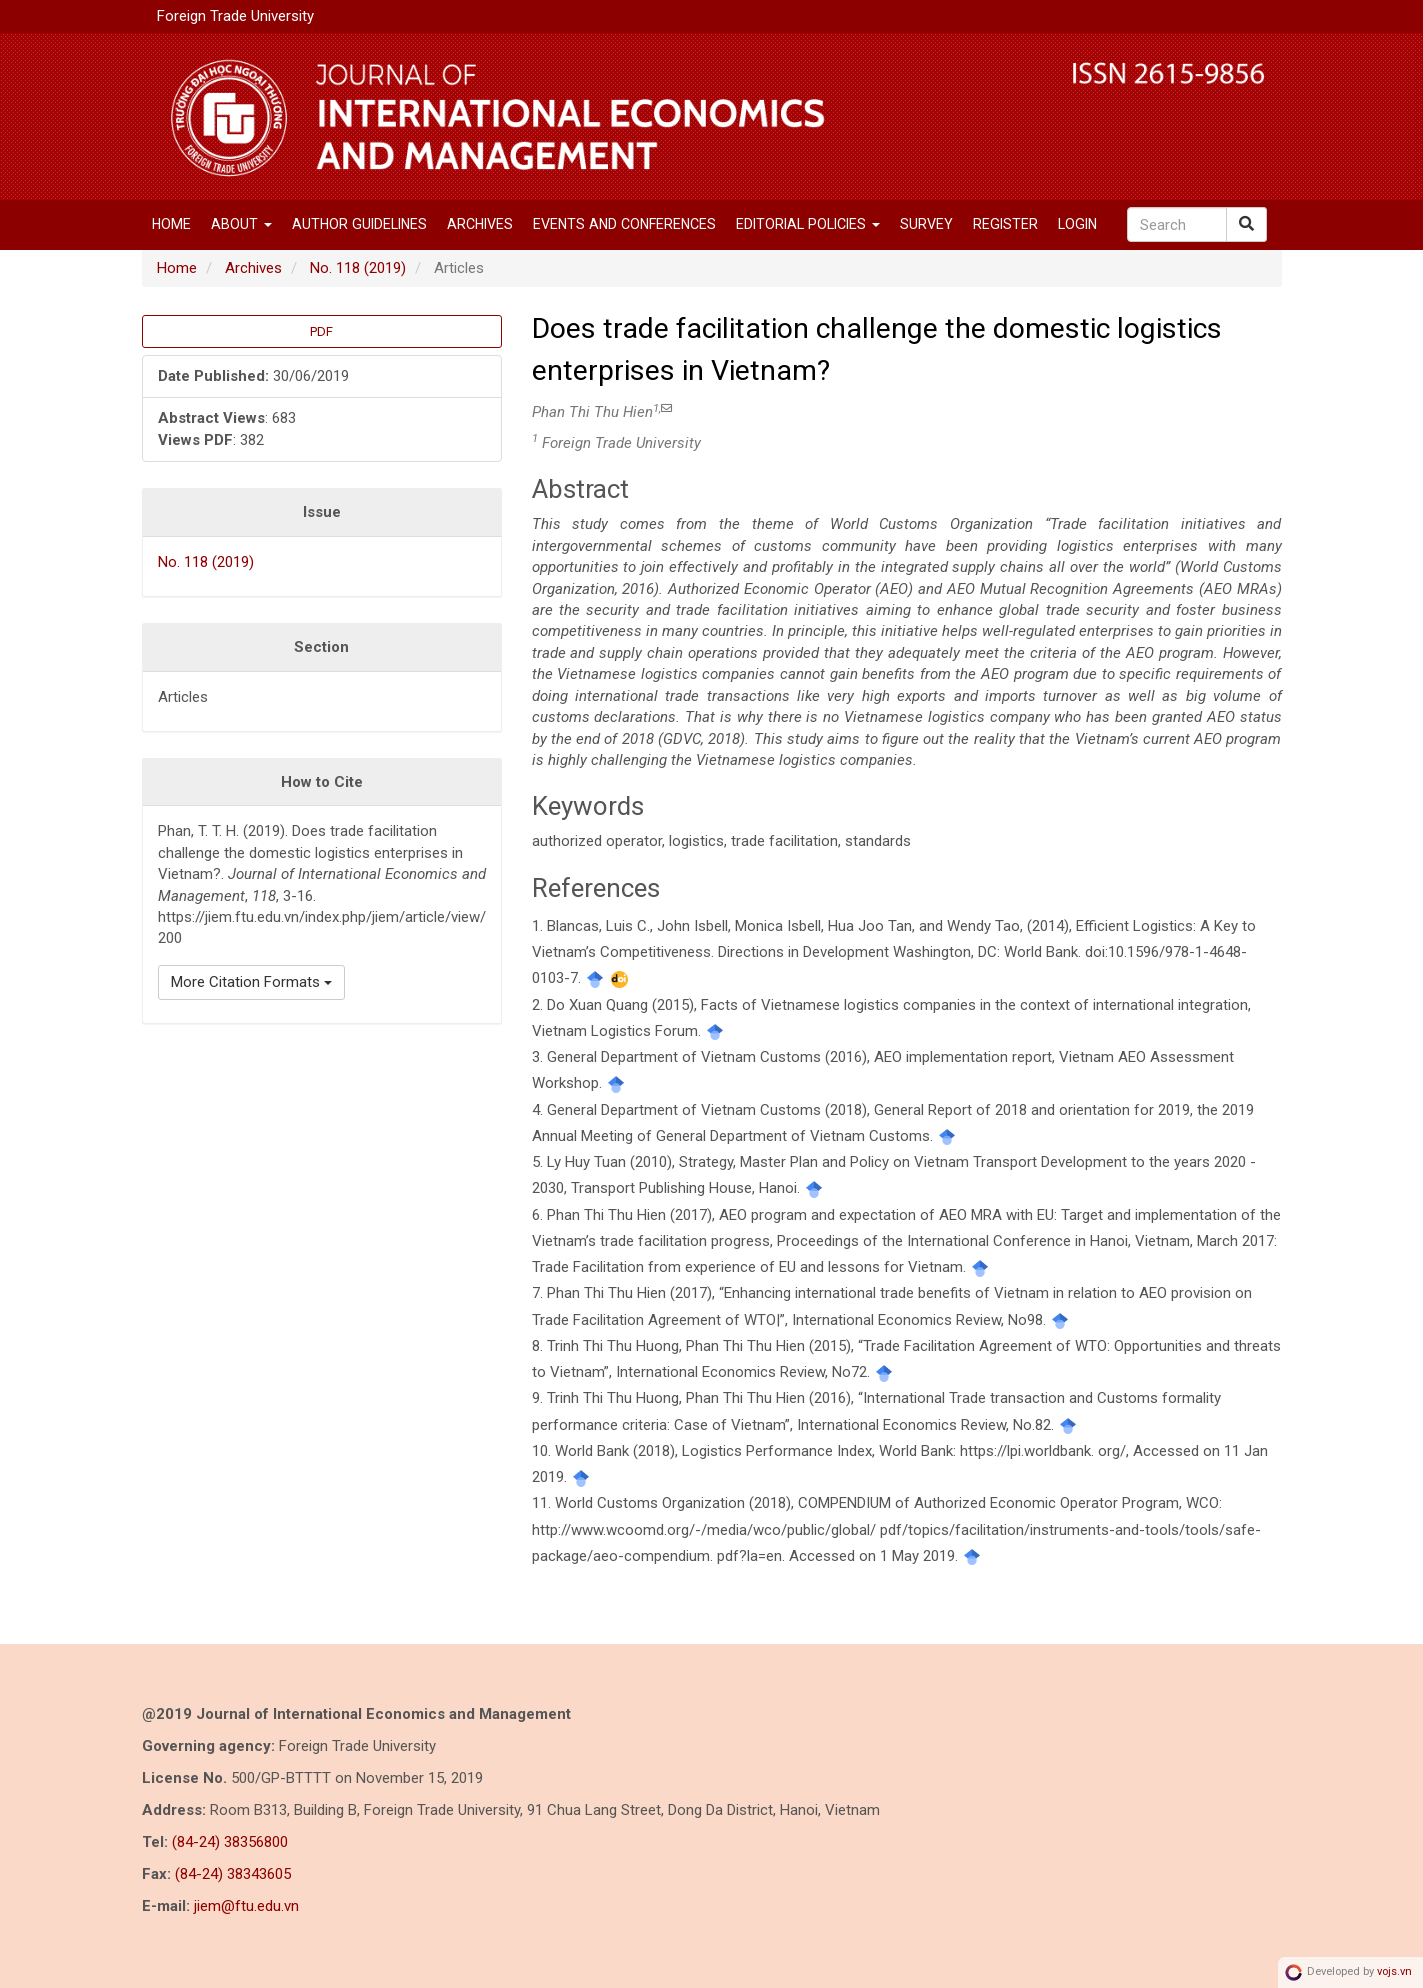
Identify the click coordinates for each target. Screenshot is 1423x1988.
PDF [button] (321, 331)
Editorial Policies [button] (808, 224)
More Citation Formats (251, 982)
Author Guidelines (359, 224)
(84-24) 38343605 (233, 1874)
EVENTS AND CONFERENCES (624, 224)
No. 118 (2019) (358, 268)
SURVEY (926, 224)
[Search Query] (1177, 224)
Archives (480, 224)
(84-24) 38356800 (230, 1842)
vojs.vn (1394, 1971)
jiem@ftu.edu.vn (246, 1906)
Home (171, 224)
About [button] (241, 224)
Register (1005, 224)
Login (1077, 224)
